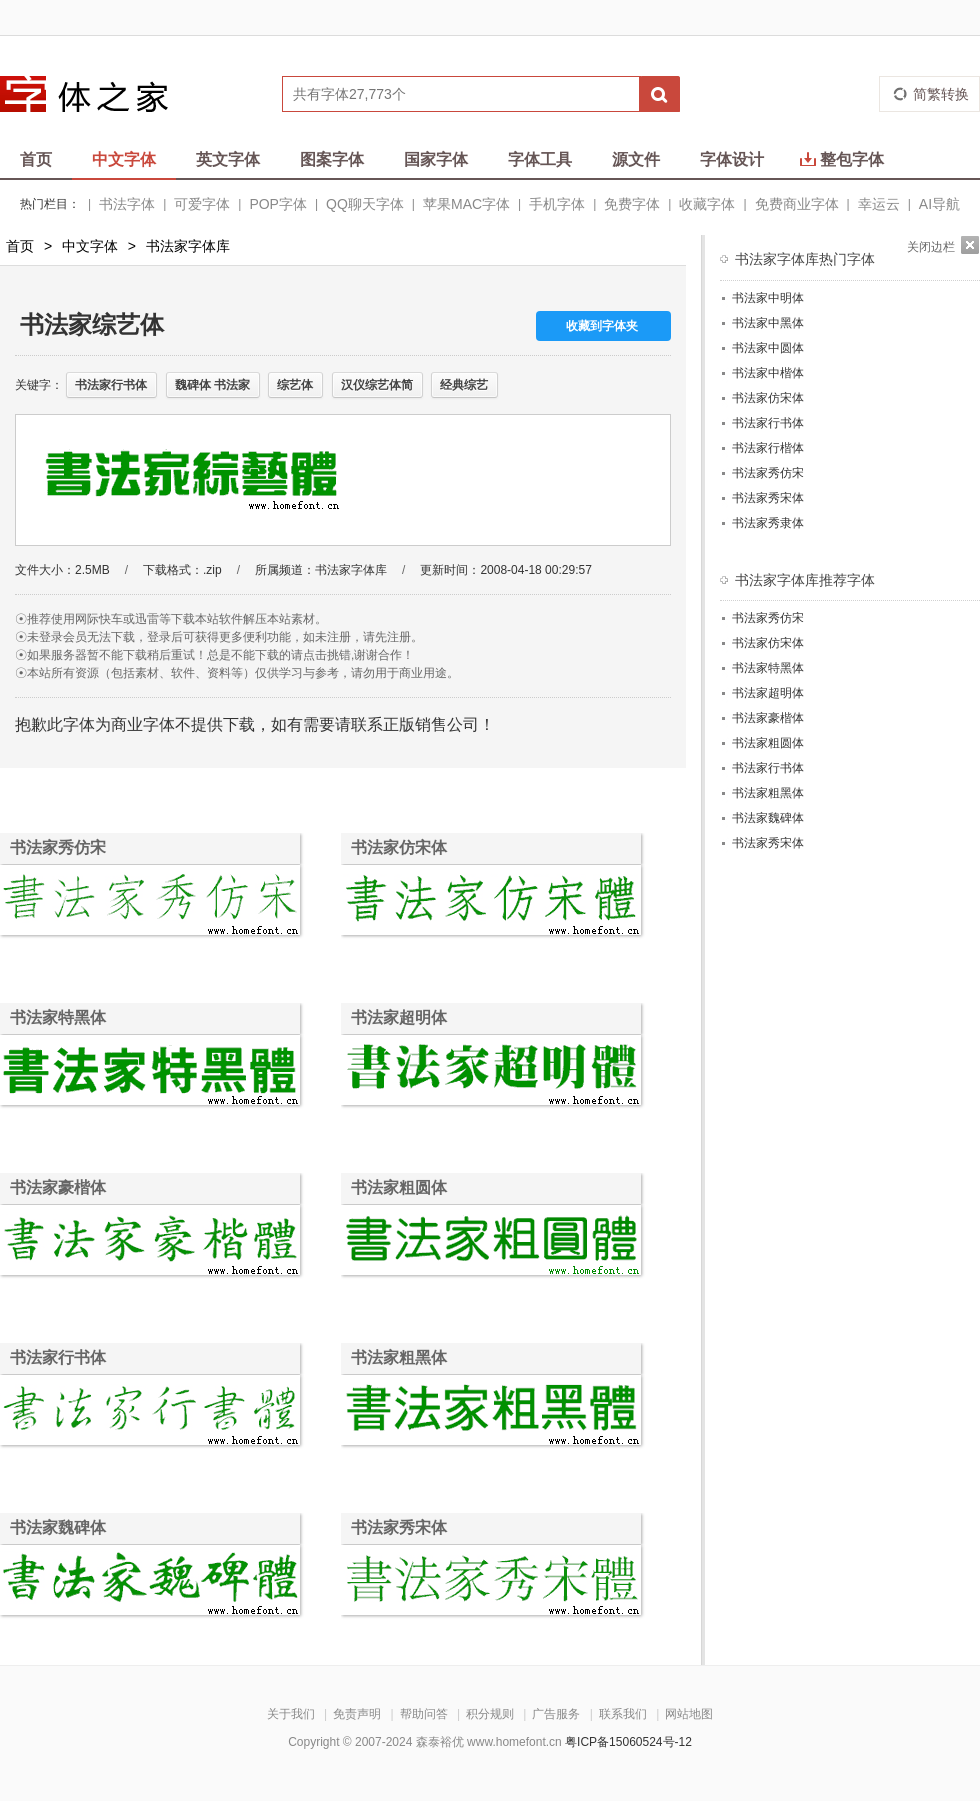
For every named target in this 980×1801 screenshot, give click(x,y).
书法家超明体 (399, 1017)
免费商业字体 (797, 204)
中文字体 (124, 159)
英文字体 (228, 159)
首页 (36, 159)
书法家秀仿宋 (58, 847)
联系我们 (623, 1714)
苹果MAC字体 (466, 204)
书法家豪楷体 (58, 1187)
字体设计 (732, 159)
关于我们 (291, 1714)
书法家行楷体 (768, 448)
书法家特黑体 (58, 1017)
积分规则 (490, 1714)
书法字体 (127, 204)
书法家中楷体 (768, 373)
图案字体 (332, 159)
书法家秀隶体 (768, 523)
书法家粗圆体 (399, 1187)
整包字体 (842, 159)
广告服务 (556, 1714)
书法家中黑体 (768, 323)
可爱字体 (202, 204)
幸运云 (879, 204)
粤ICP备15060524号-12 (628, 1742)
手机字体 (557, 204)
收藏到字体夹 (602, 326)
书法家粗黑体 (399, 1357)
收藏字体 (707, 204)
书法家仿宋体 (399, 847)
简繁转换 (941, 94)
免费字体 (632, 204)
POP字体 (278, 204)
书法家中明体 (768, 298)
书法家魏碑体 (58, 1527)
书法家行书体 (58, 1357)
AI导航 (939, 204)
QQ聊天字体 (365, 204)
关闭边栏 (931, 247)
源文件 (636, 159)
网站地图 (689, 1714)
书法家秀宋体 (399, 1527)
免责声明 (357, 1714)
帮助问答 (424, 1714)
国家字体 (436, 159)
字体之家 (97, 94)
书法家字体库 (188, 246)
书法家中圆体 (768, 348)
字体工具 (540, 159)
